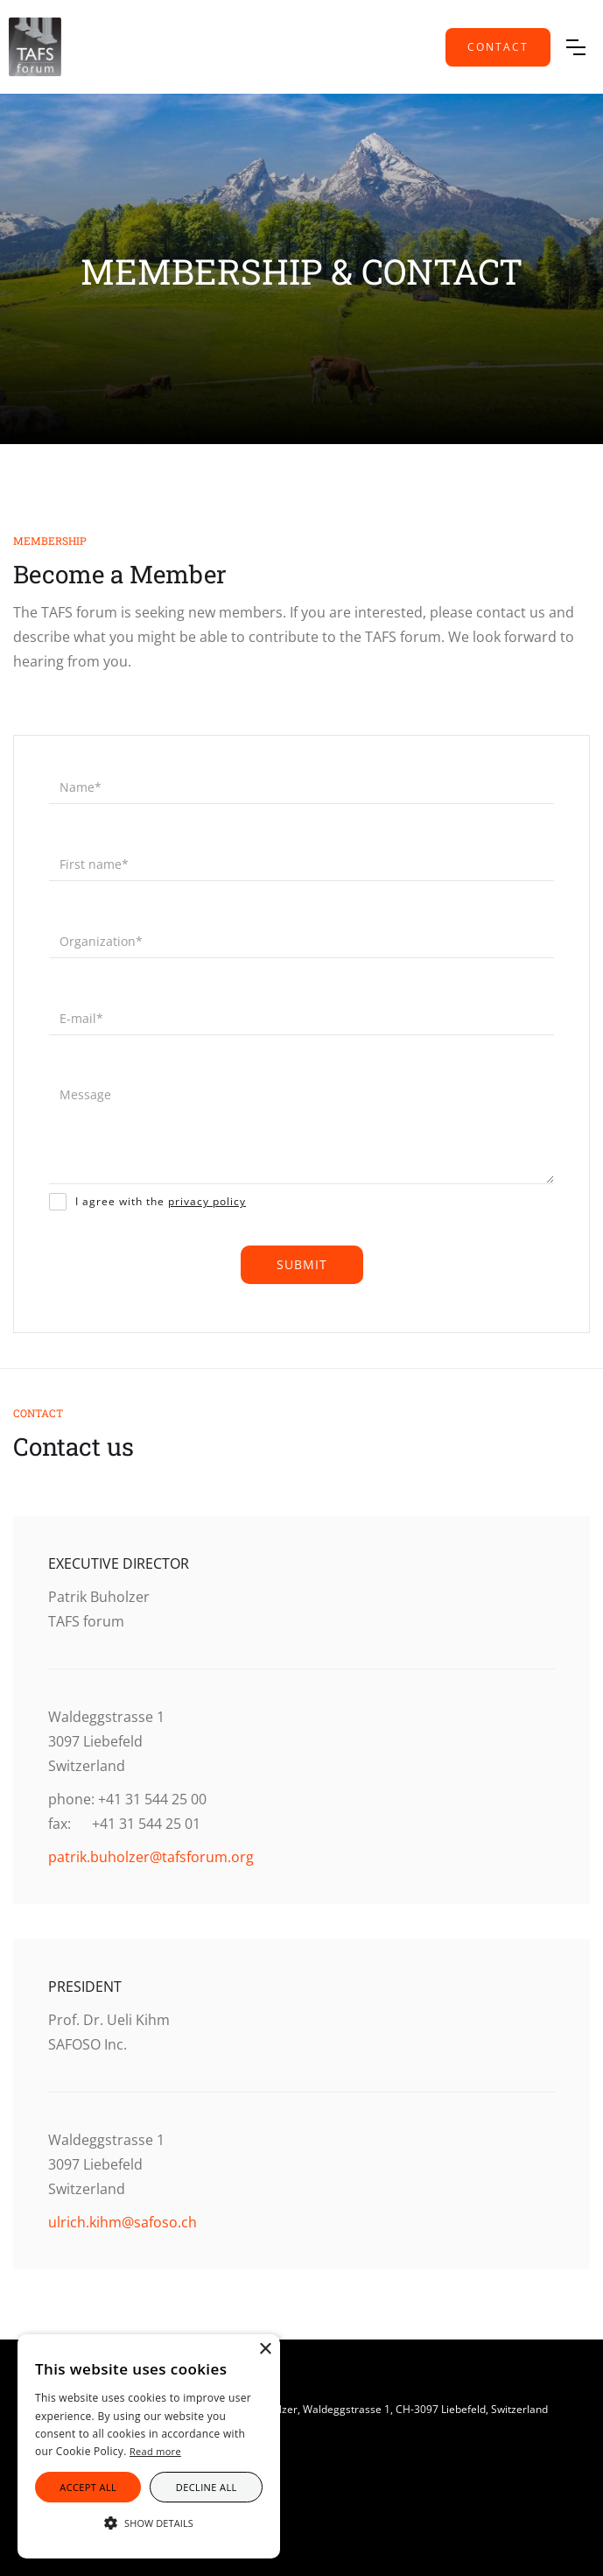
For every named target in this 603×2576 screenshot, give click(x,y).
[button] (575, 47)
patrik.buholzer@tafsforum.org (151, 1857)
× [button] (264, 2349)
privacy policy (207, 1201)
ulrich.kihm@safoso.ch (122, 2222)
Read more (155, 2451)
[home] (35, 47)
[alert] (149, 2446)
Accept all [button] (88, 2487)
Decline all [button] (206, 2487)
